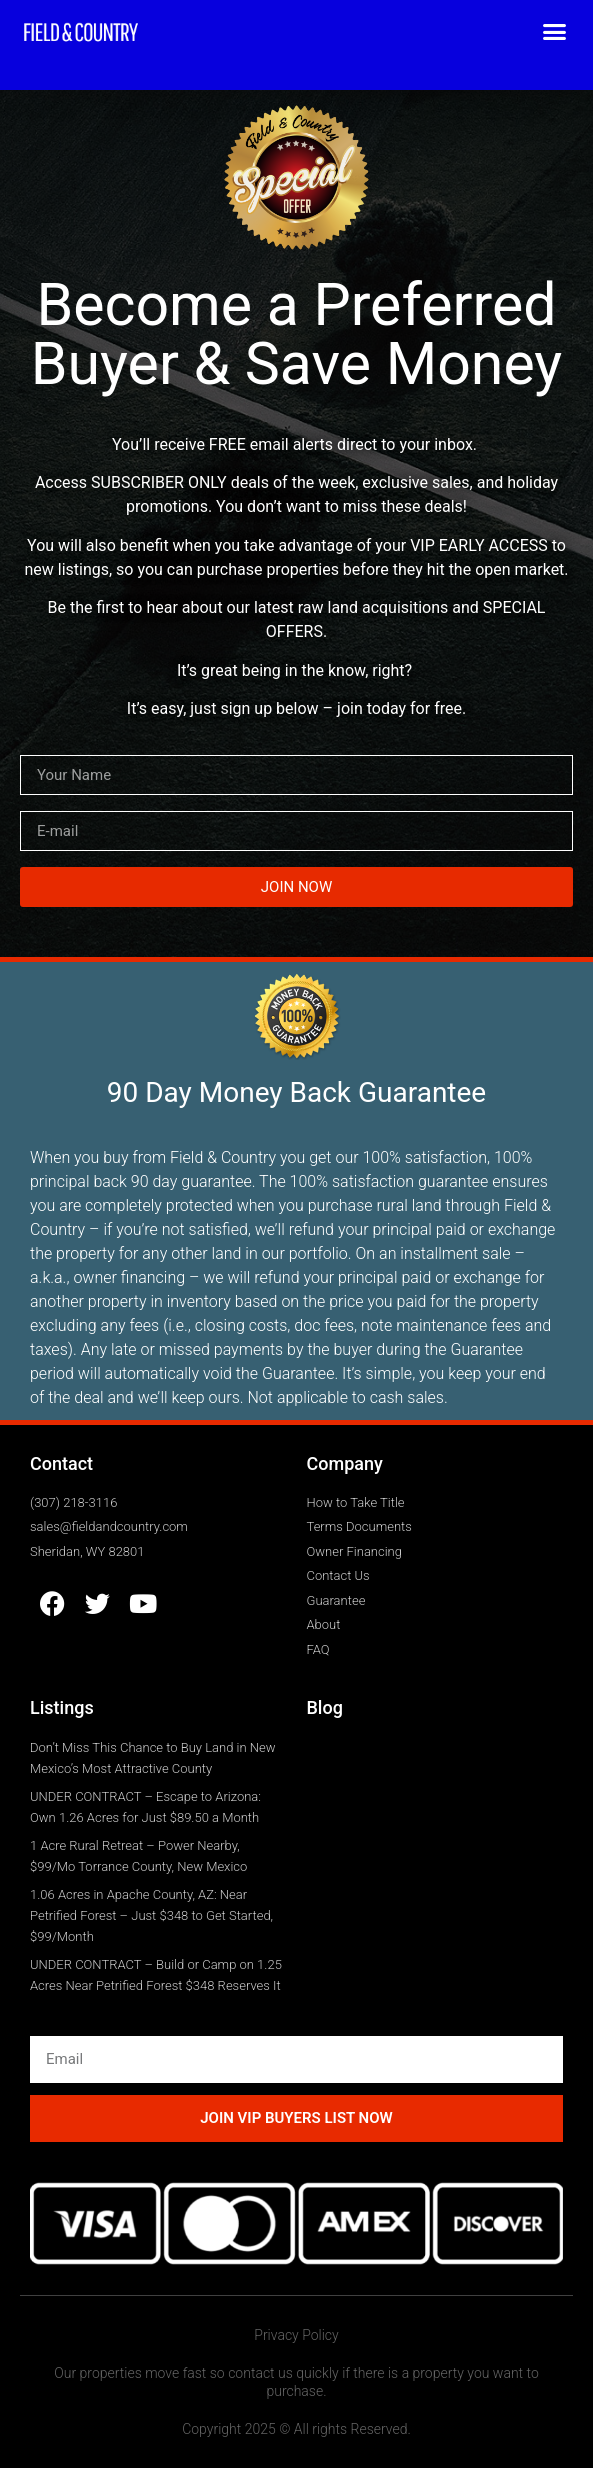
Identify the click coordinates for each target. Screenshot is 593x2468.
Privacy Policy (296, 2335)
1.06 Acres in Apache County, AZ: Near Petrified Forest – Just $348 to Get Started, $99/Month (151, 1915)
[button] (555, 32)
